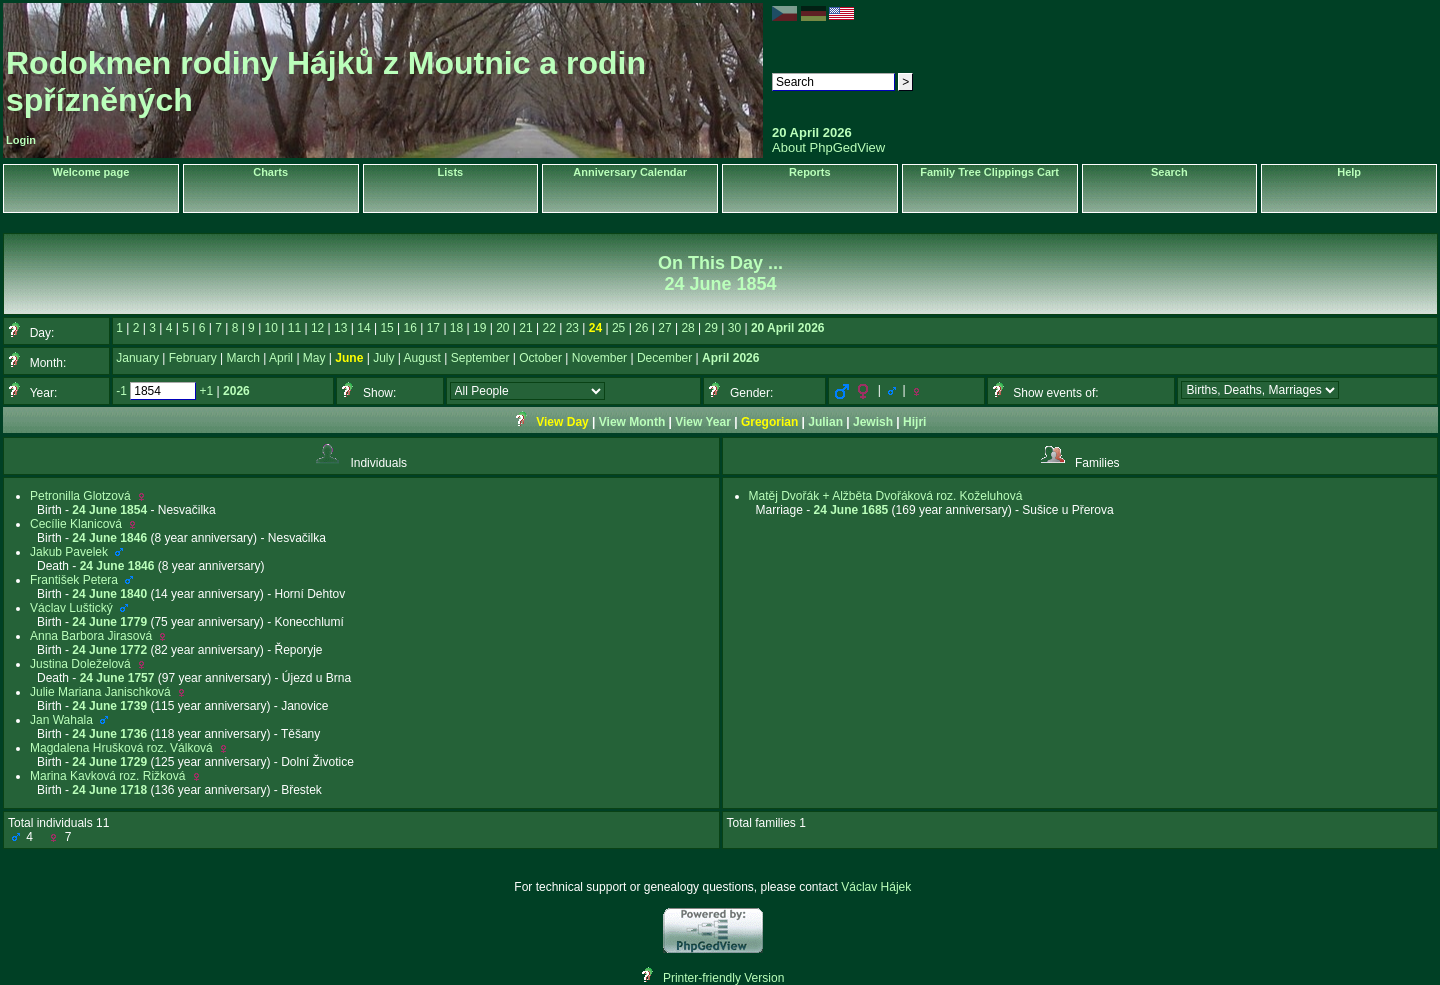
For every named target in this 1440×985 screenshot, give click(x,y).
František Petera (74, 580)
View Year (703, 422)
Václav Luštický (71, 608)
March (243, 358)
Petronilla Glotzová (80, 496)
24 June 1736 (109, 734)
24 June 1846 (109, 538)
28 (687, 328)
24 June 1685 (851, 510)
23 (572, 328)
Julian (825, 422)
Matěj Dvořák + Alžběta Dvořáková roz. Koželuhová (886, 496)
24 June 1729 (109, 762)
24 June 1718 (109, 790)
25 (618, 328)
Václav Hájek (876, 887)
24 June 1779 (109, 622)
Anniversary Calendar (630, 172)
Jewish (873, 422)
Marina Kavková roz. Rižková (107, 776)
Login (21, 140)
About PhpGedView (828, 147)
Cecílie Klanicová (76, 524)
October (540, 358)
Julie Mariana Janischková (100, 692)
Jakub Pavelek (69, 552)
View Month (632, 422)
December (664, 358)
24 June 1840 (109, 594)
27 (664, 328)
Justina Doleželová (80, 664)
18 (456, 328)
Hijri (914, 422)
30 (734, 328)
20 (502, 328)
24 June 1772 (109, 650)
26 (641, 328)
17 (433, 328)
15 (386, 328)
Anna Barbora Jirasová (91, 636)
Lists (451, 172)
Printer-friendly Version (723, 978)
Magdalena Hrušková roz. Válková (121, 748)
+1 (207, 391)
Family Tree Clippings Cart (989, 172)
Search (1169, 172)
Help (1349, 172)
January (137, 358)
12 (317, 328)
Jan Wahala (61, 720)
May (314, 358)
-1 (121, 391)
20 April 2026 (788, 328)
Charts (270, 172)
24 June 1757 (117, 678)
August (422, 358)
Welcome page (90, 172)
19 (479, 328)
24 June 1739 (109, 706)
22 (548, 328)
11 (294, 328)
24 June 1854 (109, 510)
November (599, 358)
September (480, 358)
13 (340, 328)
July (383, 358)
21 (525, 328)
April (281, 358)
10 (271, 328)
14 (363, 328)
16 (410, 328)
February (193, 358)
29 (711, 328)
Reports (810, 172)
